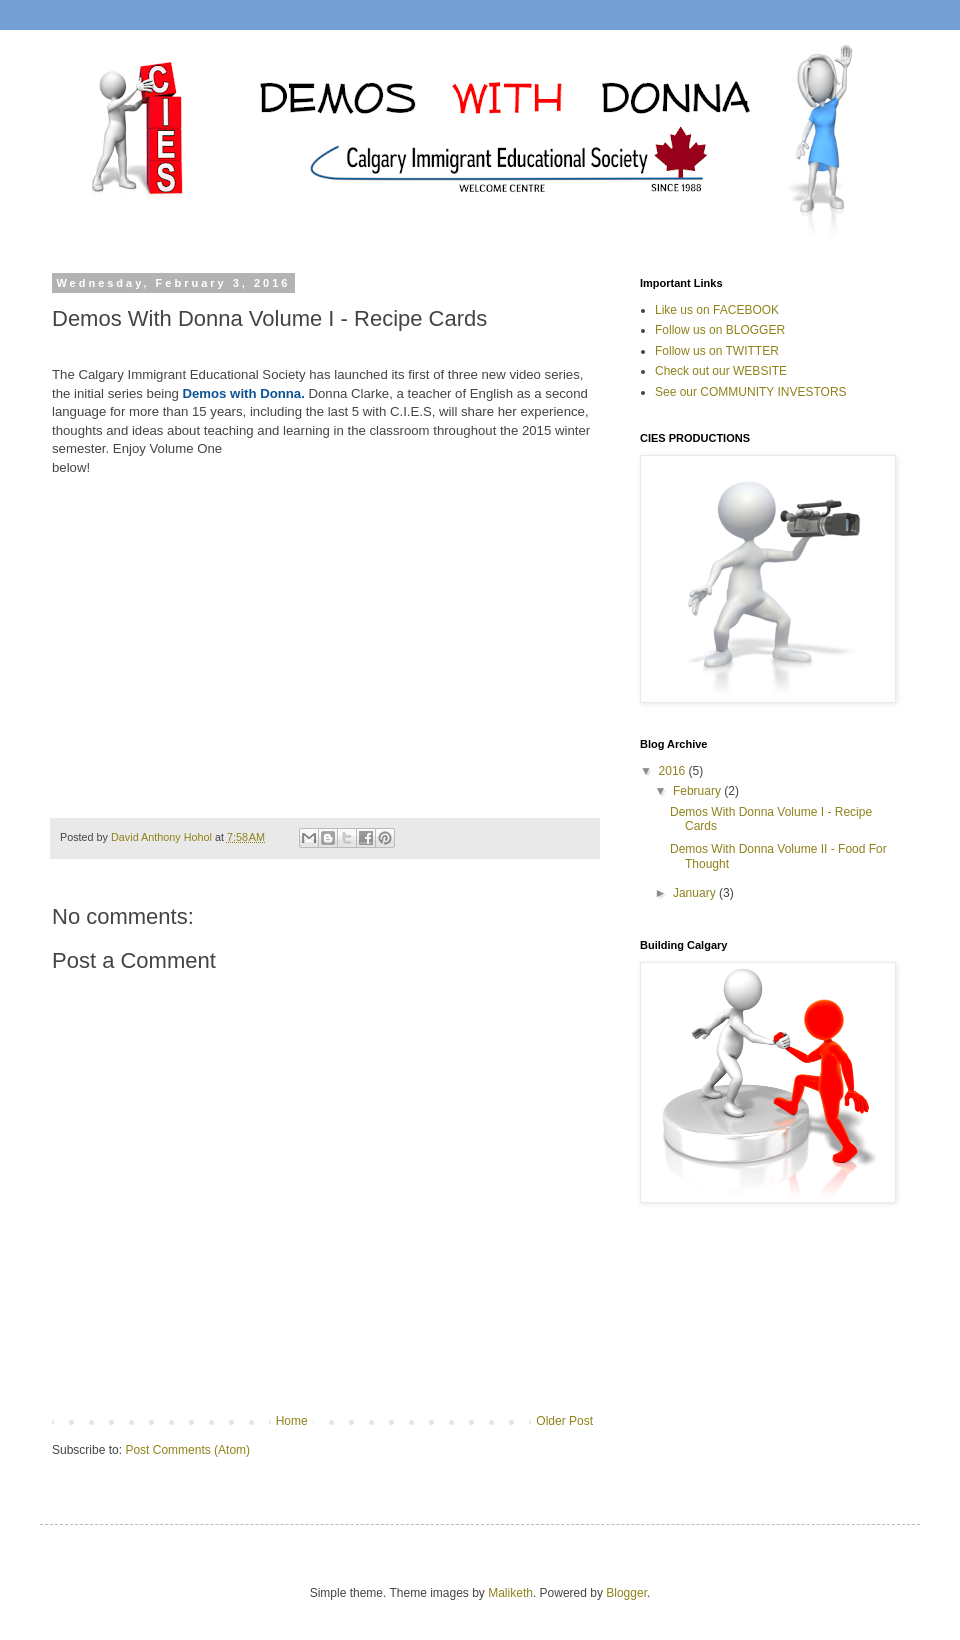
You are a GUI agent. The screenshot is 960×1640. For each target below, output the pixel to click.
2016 (674, 771)
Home (292, 1421)
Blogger (626, 1593)
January (696, 893)
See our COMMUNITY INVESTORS (751, 392)
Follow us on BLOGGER (720, 330)
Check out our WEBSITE (721, 371)
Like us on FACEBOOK (717, 310)
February (698, 791)
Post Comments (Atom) (187, 1450)
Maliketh (510, 1593)
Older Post (564, 1421)
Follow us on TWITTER (717, 351)
